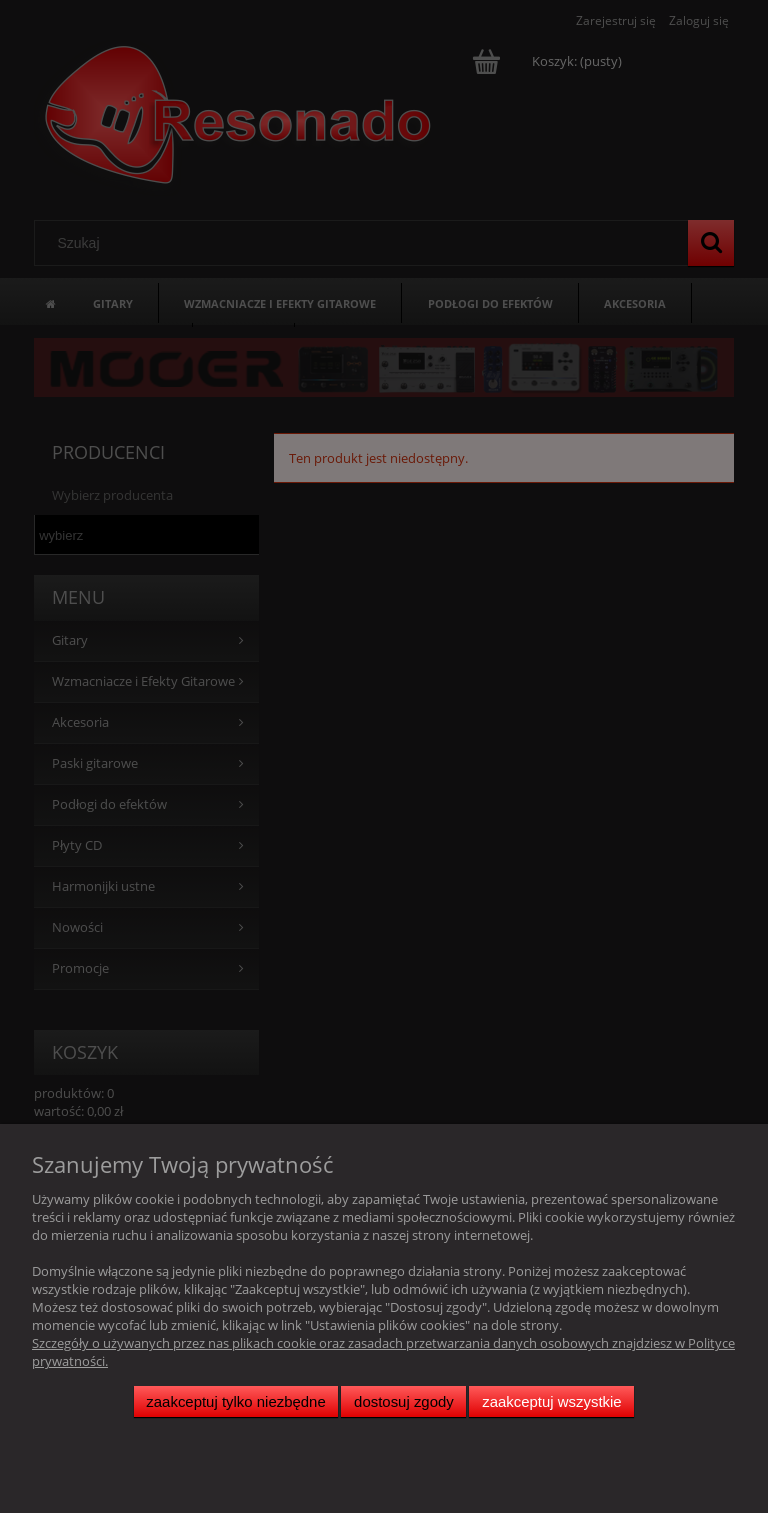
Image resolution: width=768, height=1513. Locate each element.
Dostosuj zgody (404, 1401)
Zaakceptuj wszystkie (551, 1401)
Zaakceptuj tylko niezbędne (235, 1401)
